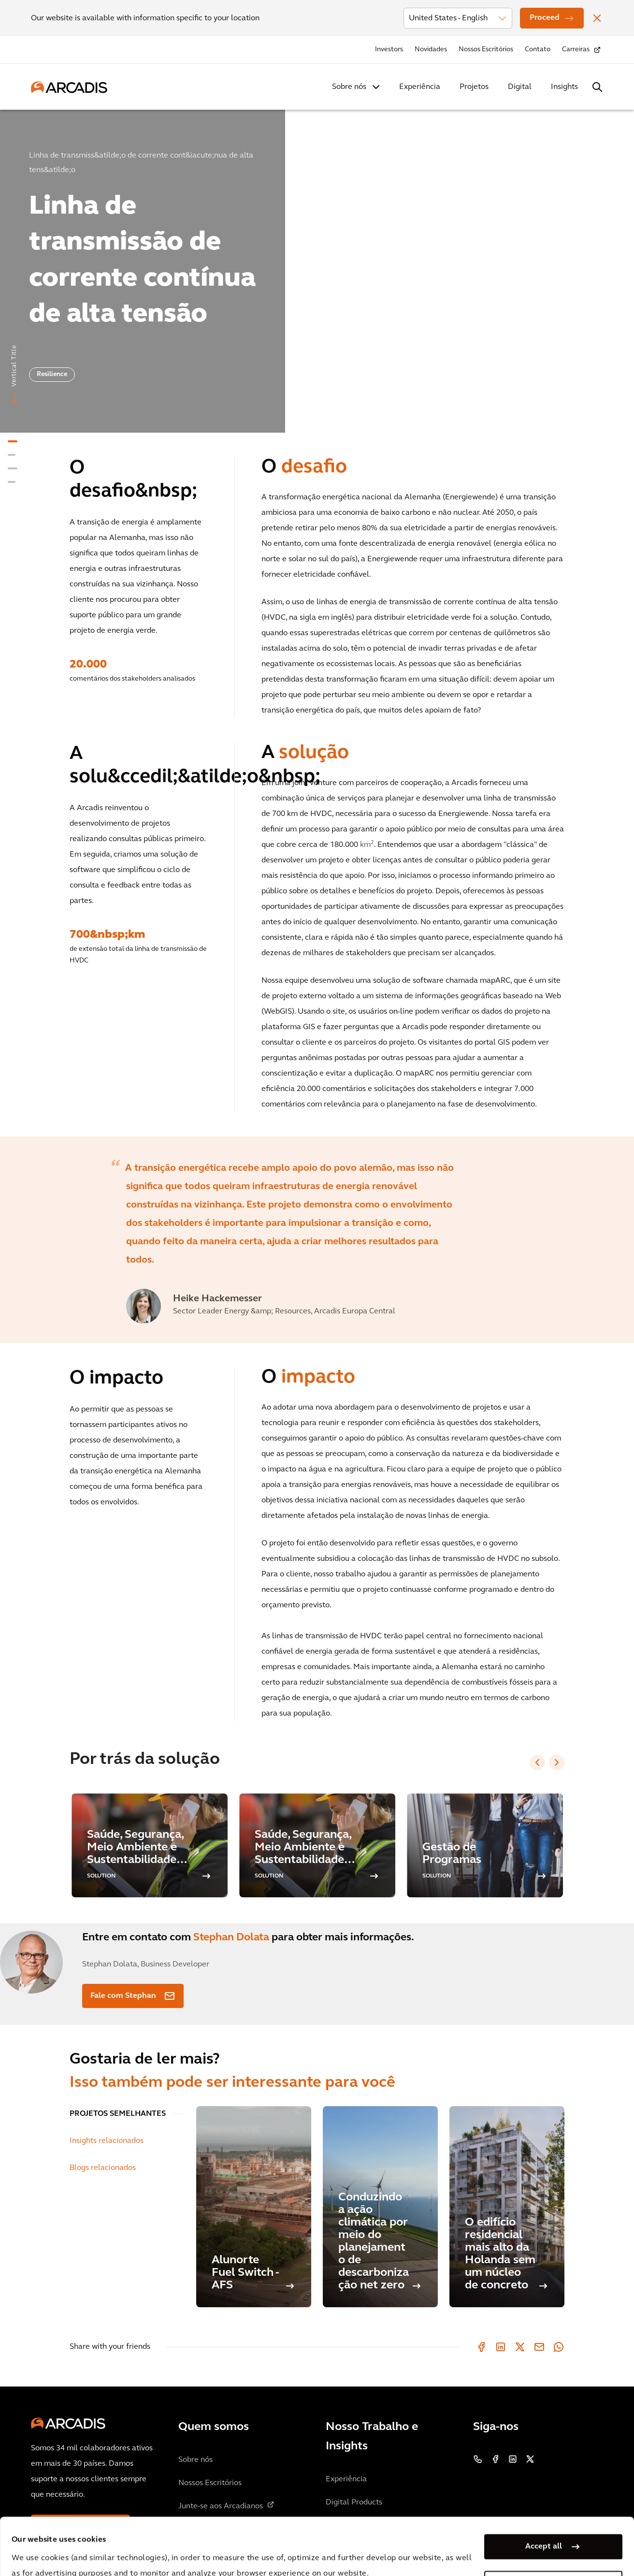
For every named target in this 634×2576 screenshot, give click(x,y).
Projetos (474, 87)
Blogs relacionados (103, 2168)
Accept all (543, 2493)
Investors (389, 49)
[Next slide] (556, 1762)
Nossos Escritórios (486, 49)
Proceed (545, 18)
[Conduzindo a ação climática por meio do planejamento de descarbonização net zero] (380, 2206)
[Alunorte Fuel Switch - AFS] (253, 2206)
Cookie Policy (263, 2551)
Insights (564, 87)
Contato (537, 49)
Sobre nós (349, 87)
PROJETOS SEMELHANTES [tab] (118, 2114)
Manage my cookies (543, 2529)
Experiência (419, 87)
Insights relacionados (107, 2141)
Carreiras (576, 49)
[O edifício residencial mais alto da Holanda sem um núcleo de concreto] (506, 2206)
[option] (317, 267)
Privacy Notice (191, 2551)
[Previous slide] (537, 1762)
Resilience (52, 374)
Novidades (431, 49)
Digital (520, 87)
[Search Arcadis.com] (597, 87)
